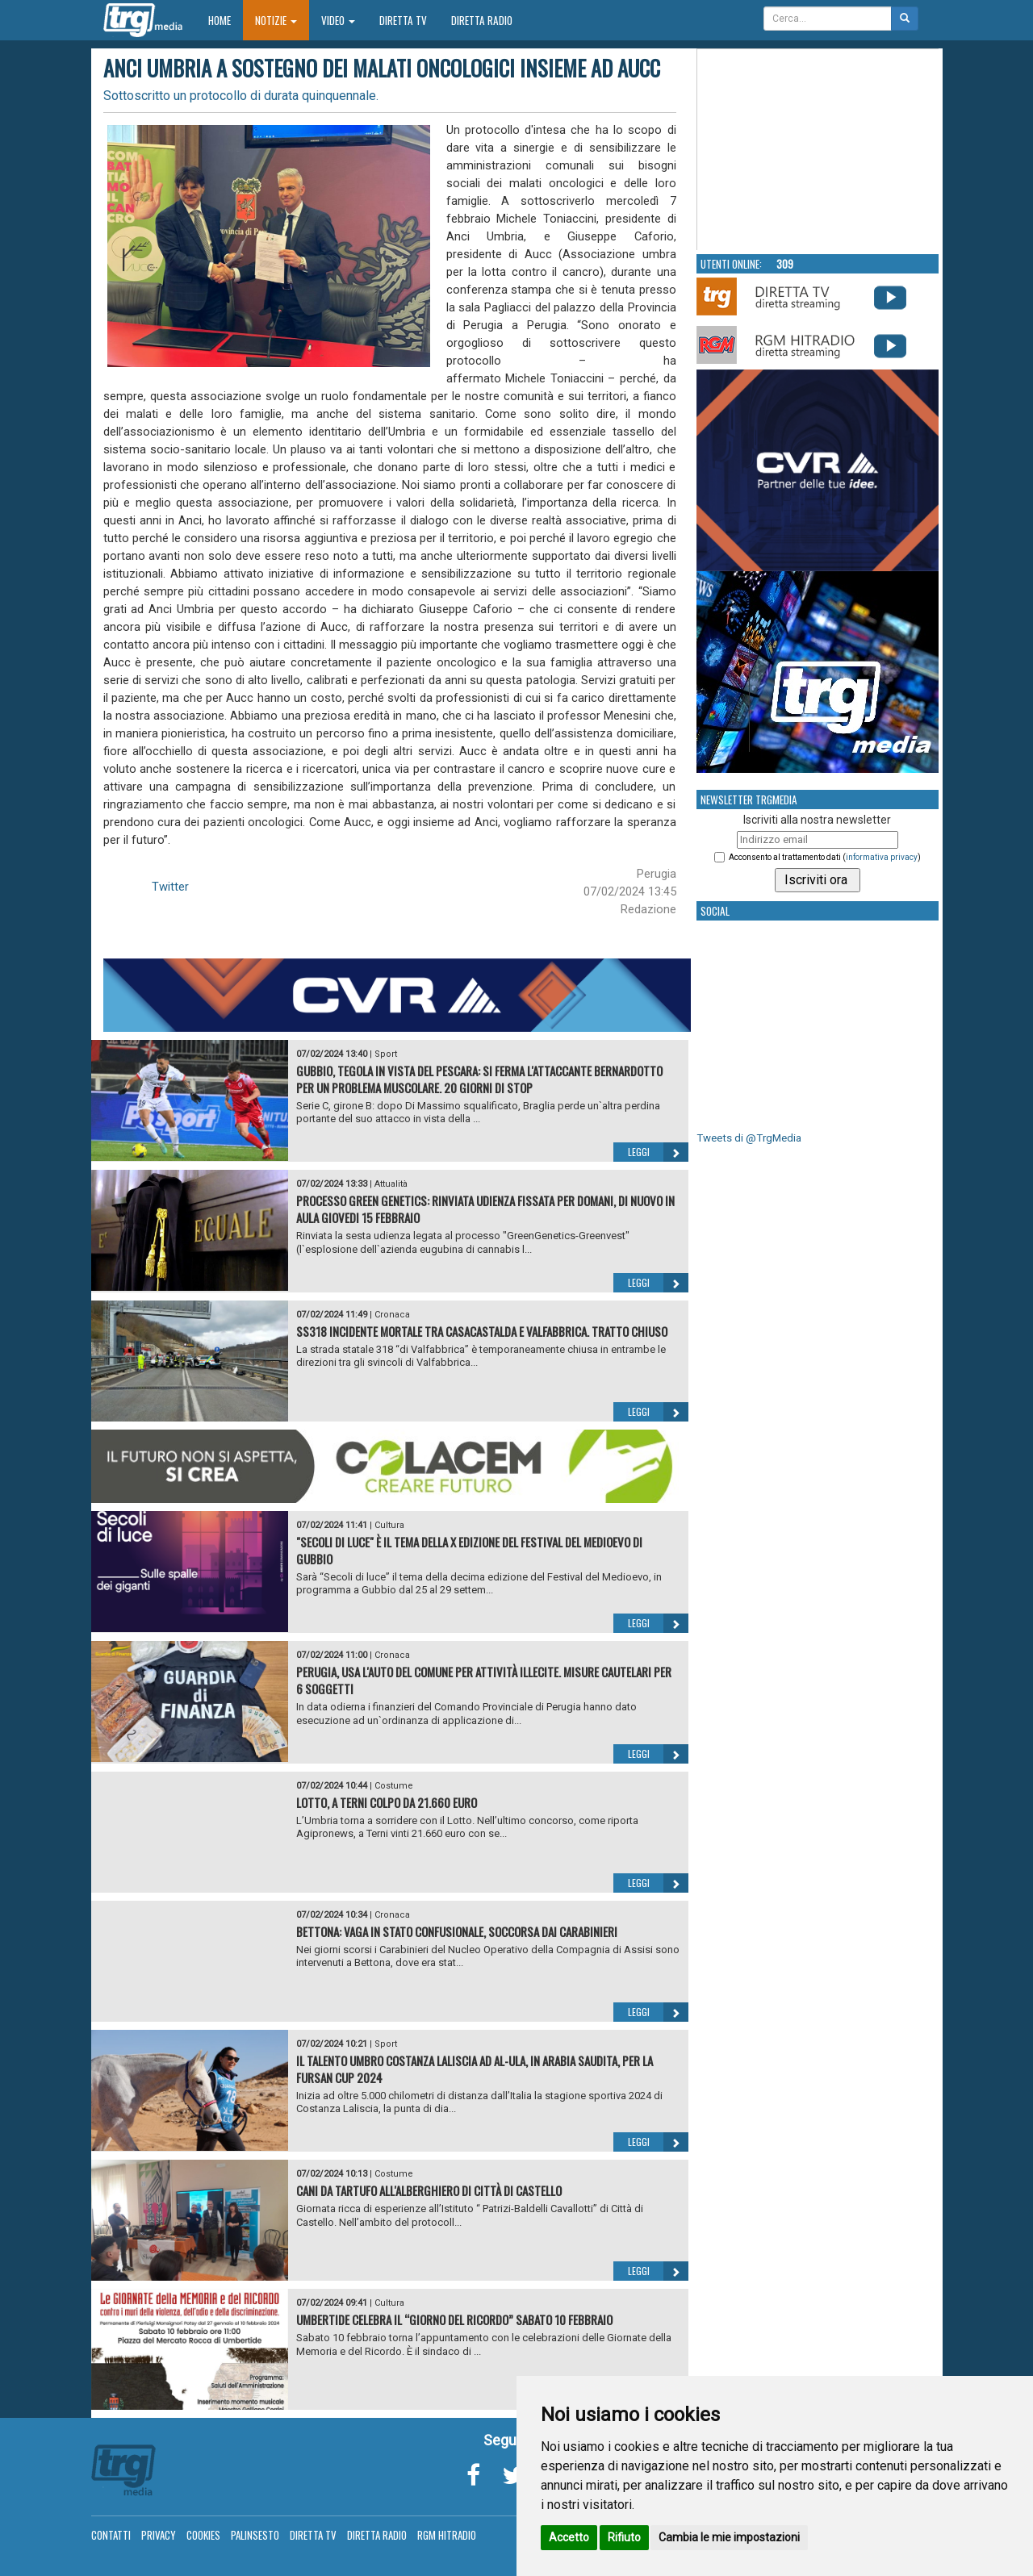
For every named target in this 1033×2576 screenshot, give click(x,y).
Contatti (111, 2535)
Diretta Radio (481, 20)
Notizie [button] (276, 20)
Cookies (203, 2535)
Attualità (391, 1184)
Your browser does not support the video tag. (818, 150)
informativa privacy (882, 857)
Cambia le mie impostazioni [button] (729, 2537)
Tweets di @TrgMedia (748, 1138)
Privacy (158, 2535)
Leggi (658, 1152)
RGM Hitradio (446, 2535)
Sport (385, 1054)
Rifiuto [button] (624, 2537)
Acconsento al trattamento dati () (825, 857)
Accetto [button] (569, 2537)
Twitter (170, 886)
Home (225, 19)
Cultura (389, 1525)
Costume (393, 1786)
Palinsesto (255, 2535)
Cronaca (392, 1314)
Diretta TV (403, 20)
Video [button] (338, 20)
